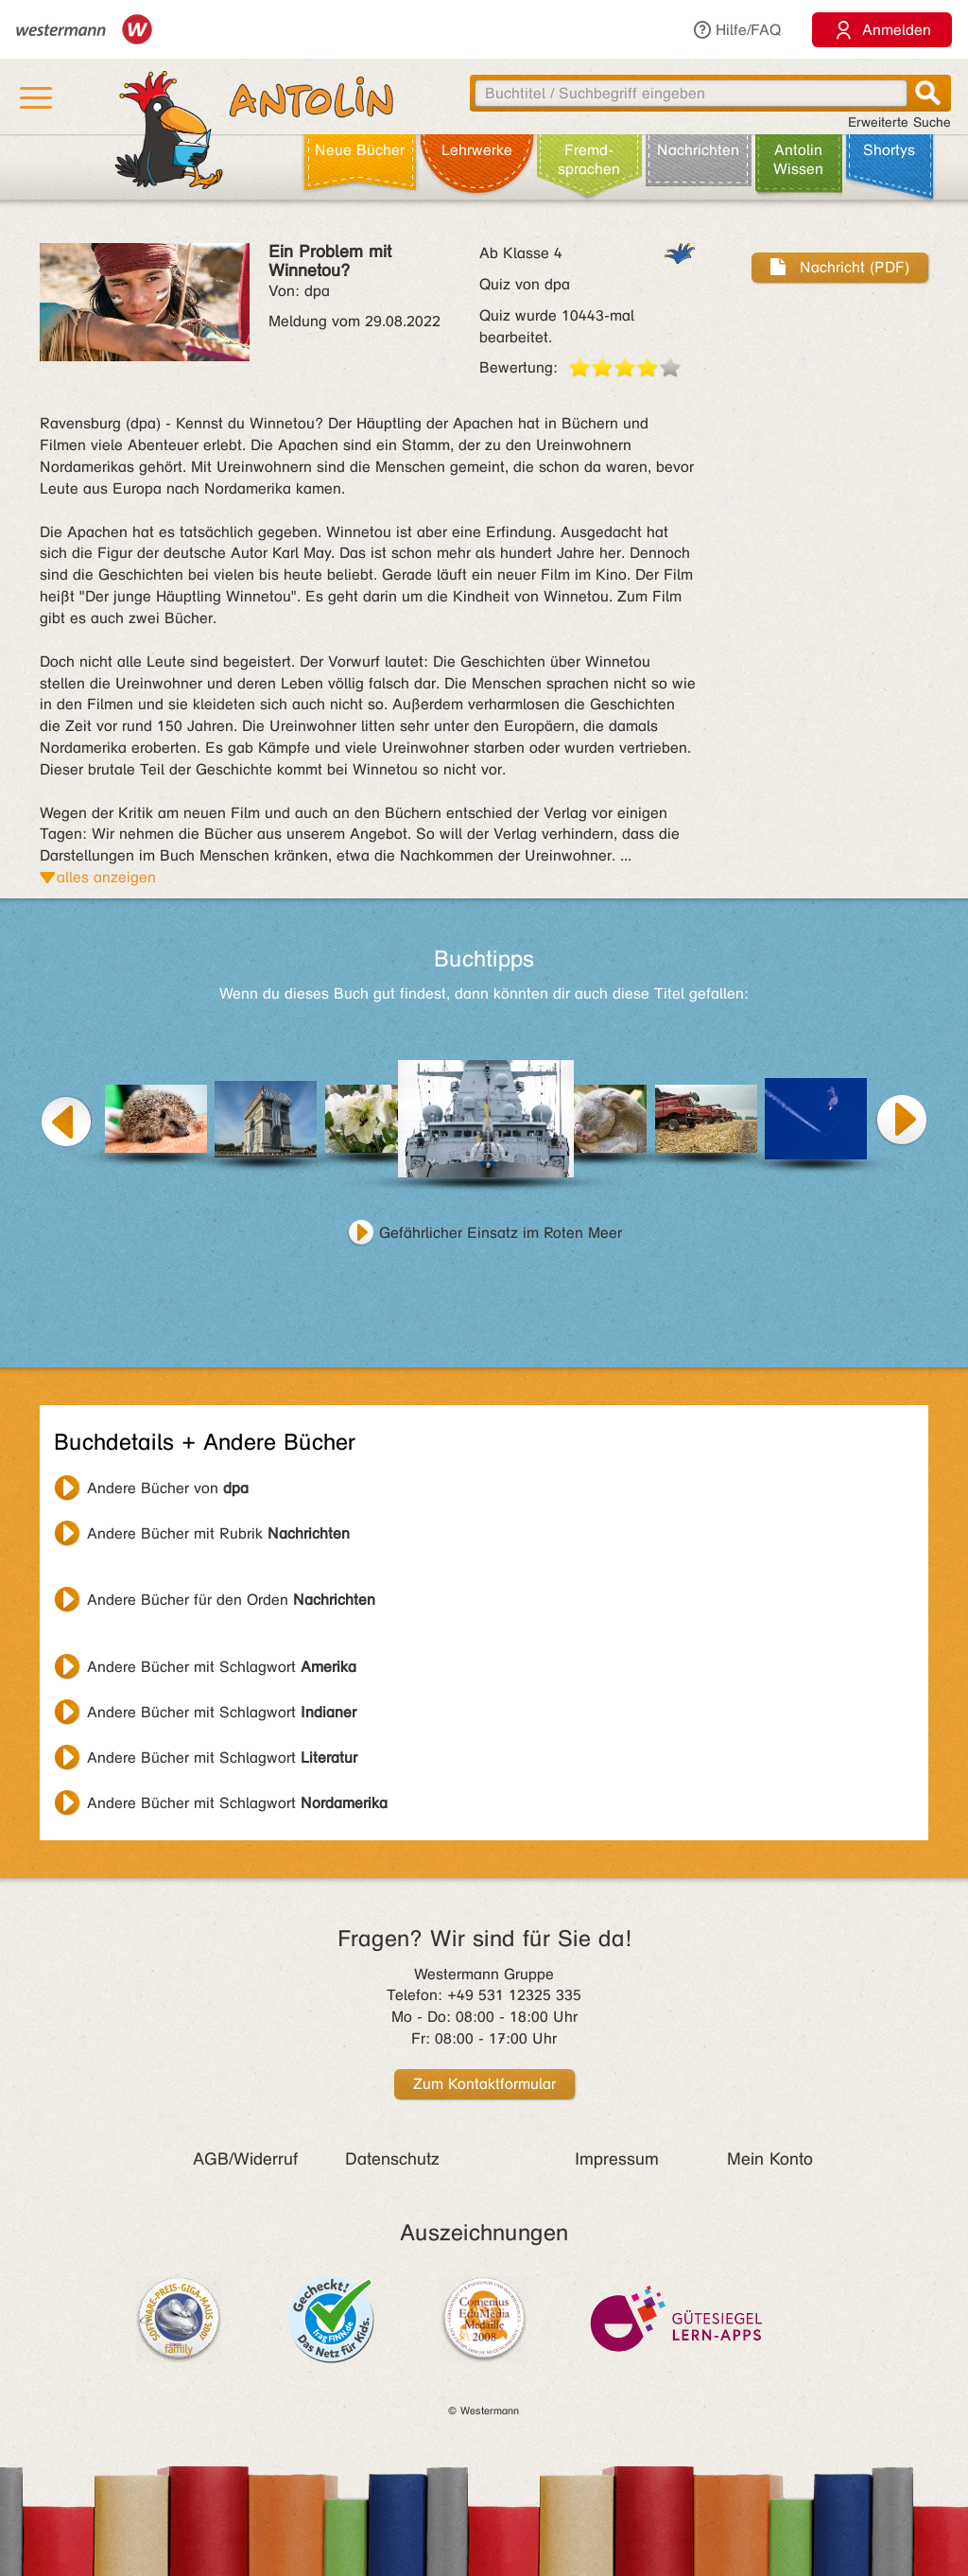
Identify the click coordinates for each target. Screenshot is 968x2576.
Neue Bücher (360, 150)
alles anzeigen (106, 877)
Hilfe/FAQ (736, 30)
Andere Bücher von (168, 1488)
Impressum (617, 2159)
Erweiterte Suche (899, 122)
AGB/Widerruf (245, 2159)
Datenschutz (392, 2159)
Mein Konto (770, 2159)
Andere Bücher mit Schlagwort (221, 1667)
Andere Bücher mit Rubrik (218, 1533)
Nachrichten (698, 150)
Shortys (889, 150)
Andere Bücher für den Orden (231, 1600)
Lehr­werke (476, 150)
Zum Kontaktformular (484, 2084)
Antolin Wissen (798, 159)
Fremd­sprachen (589, 159)
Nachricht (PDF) (839, 267)
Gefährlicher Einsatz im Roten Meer (500, 1233)
